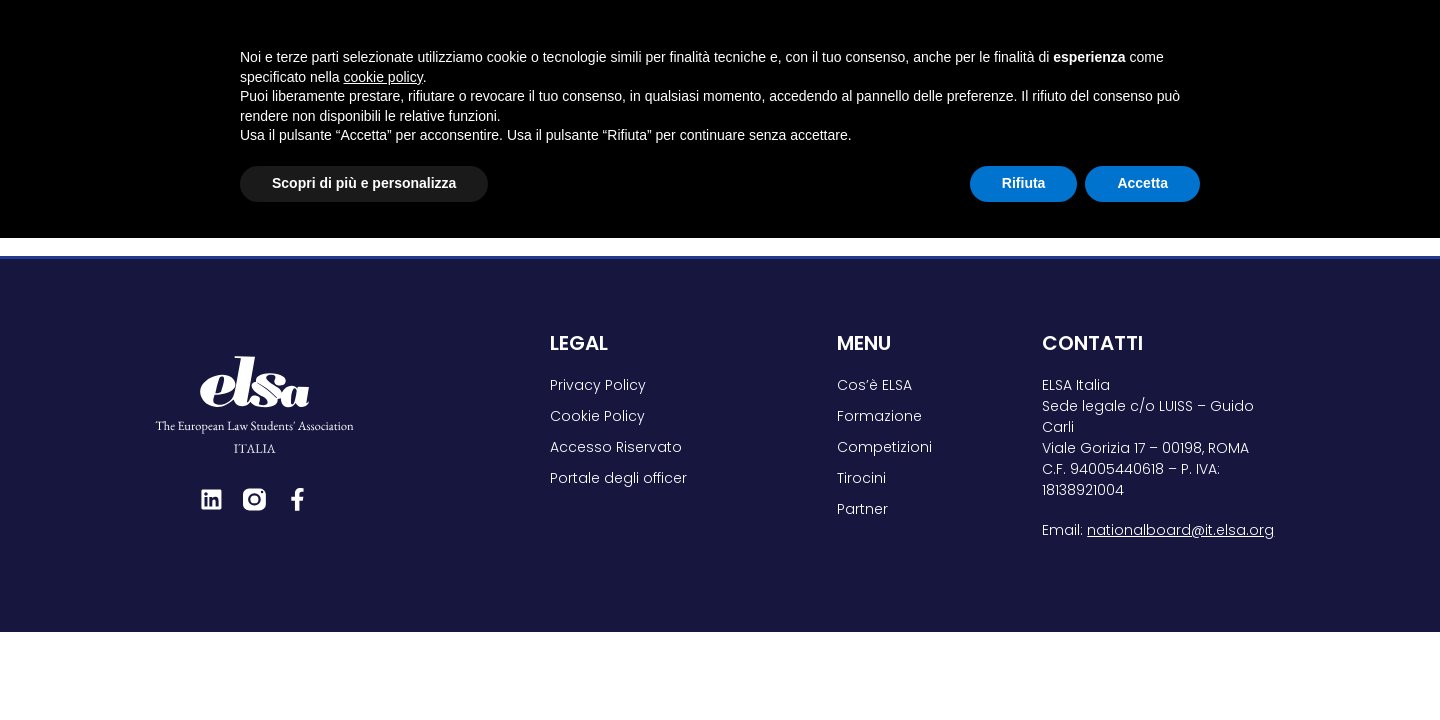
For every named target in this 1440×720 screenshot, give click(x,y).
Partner (1152, 45)
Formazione (753, 45)
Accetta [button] (1142, 665)
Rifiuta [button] (1024, 665)
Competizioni (904, 45)
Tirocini (1038, 45)
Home (171, 116)
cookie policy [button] (383, 559)
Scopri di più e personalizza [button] (364, 665)
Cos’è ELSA (615, 45)
